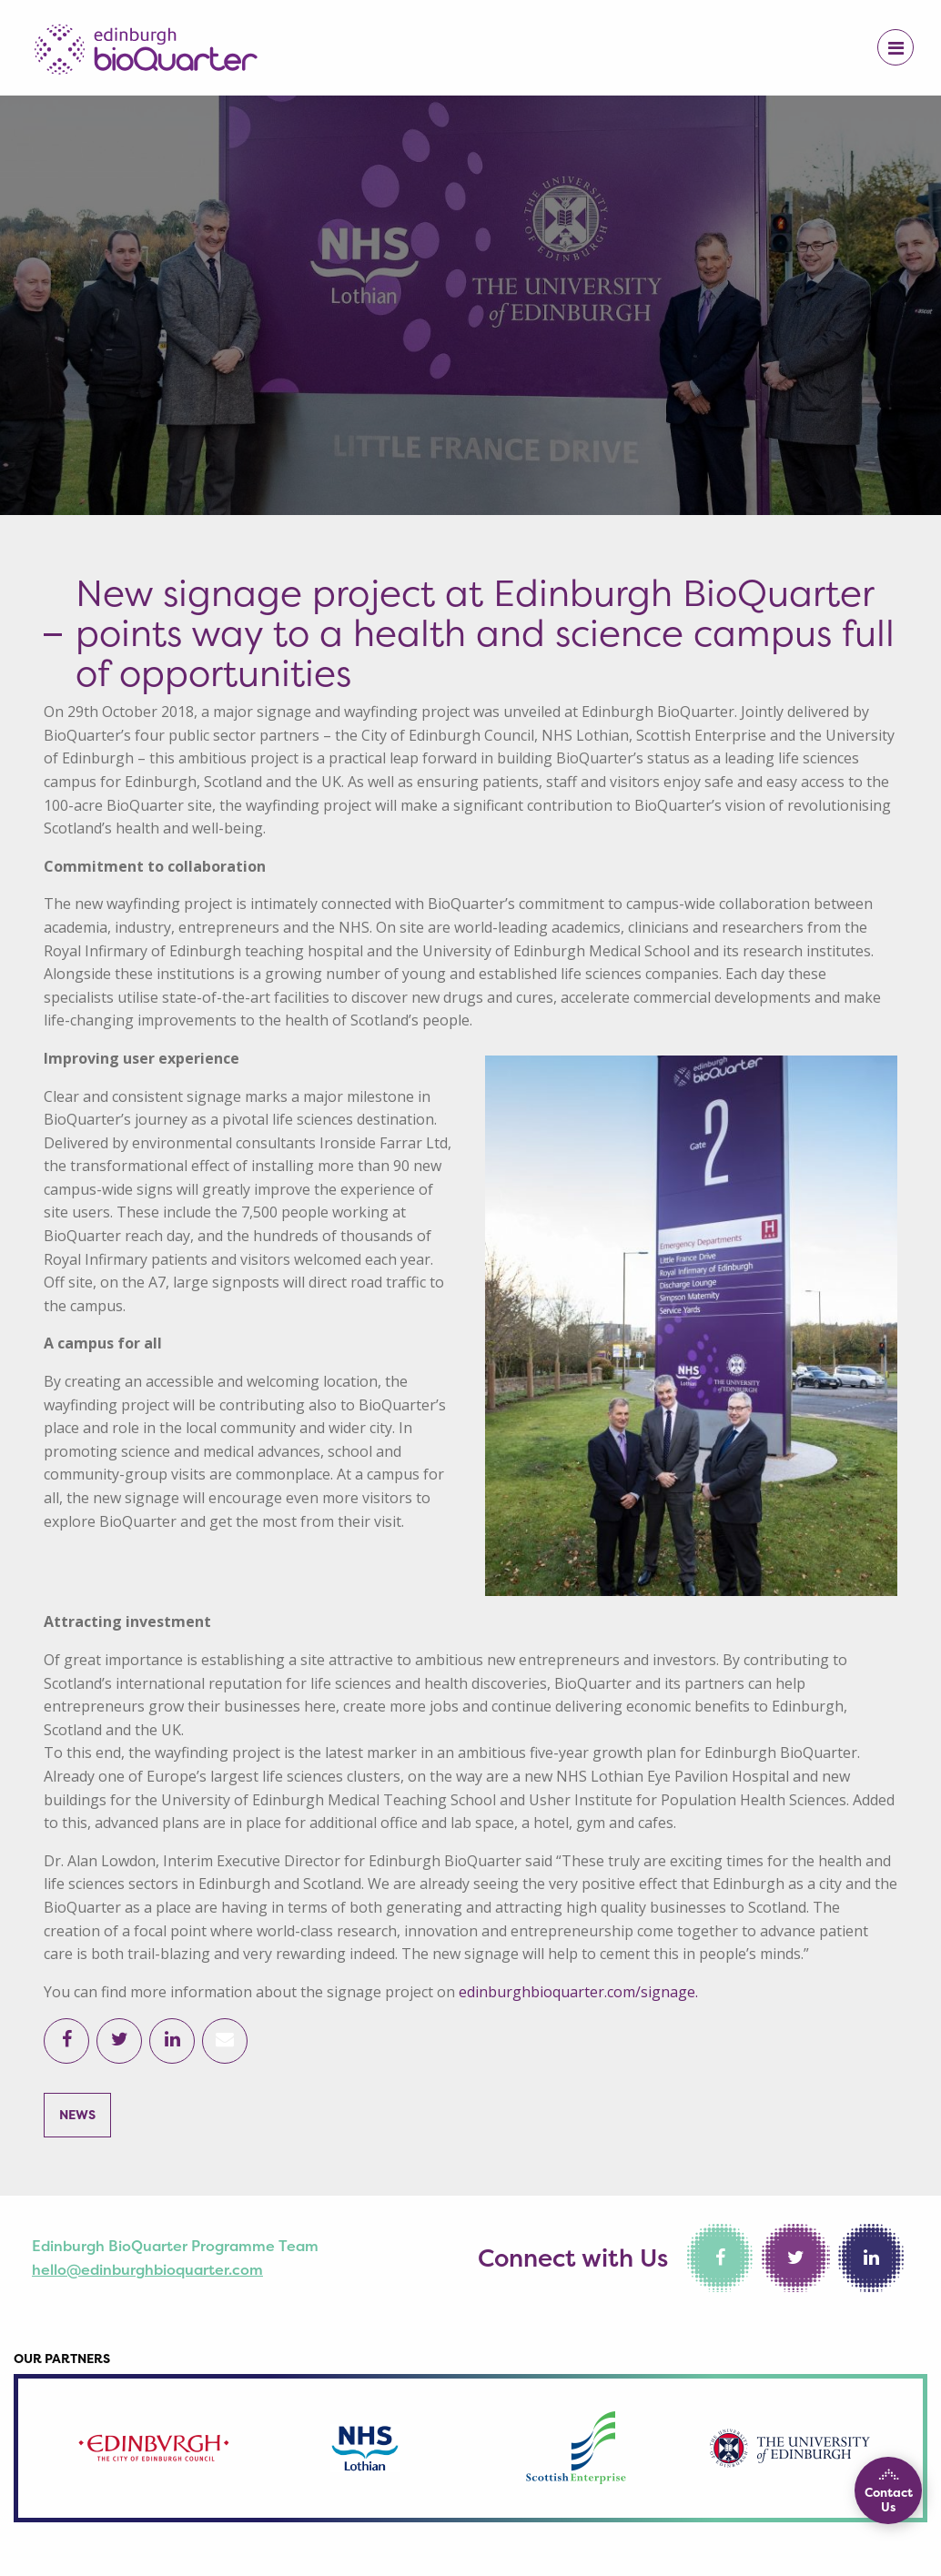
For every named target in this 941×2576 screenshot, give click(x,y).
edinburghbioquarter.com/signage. (578, 1992)
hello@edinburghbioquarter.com (147, 2269)
